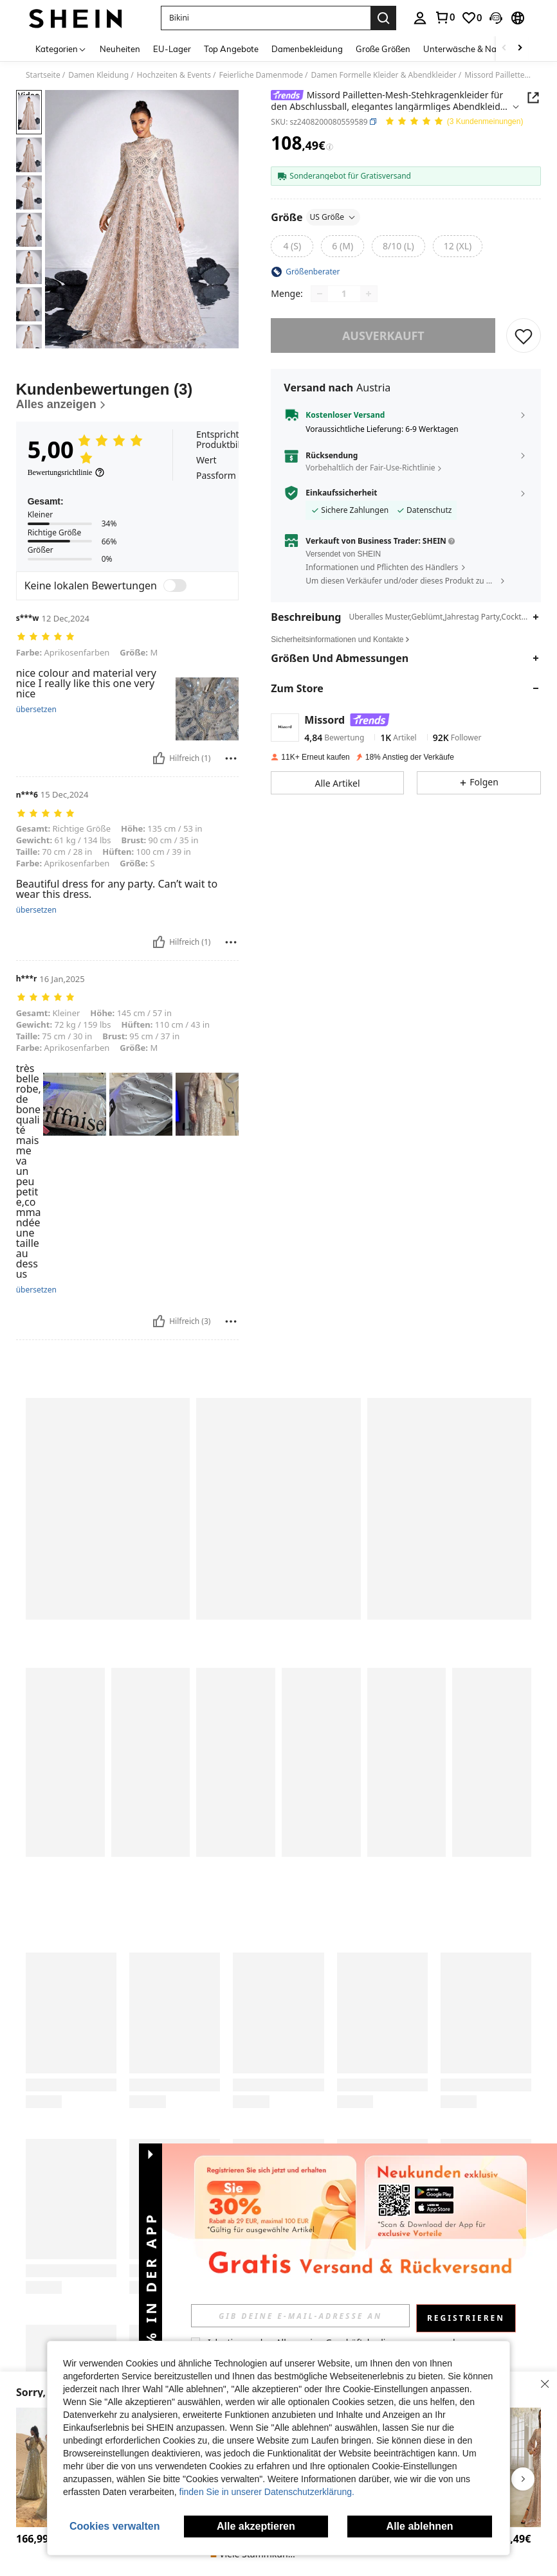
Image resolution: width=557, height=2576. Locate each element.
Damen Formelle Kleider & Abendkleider (384, 75)
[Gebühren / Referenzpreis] (329, 146)
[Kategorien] (61, 48)
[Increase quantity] (368, 293)
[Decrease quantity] (319, 293)
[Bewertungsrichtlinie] (66, 472)
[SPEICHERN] (523, 335)
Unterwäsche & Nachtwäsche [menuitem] (480, 49)
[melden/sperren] (231, 758)
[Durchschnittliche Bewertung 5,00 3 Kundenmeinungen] (454, 122)
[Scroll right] (519, 48)
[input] (315, 2315)
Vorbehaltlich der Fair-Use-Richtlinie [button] (370, 467)
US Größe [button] (333, 216)
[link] (444, 17)
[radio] (292, 246)
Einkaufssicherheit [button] (341, 492)
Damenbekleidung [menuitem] (307, 49)
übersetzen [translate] (36, 709)
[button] (265, 18)
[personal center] (420, 18)
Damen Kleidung (98, 75)
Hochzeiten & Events (174, 75)
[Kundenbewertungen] (127, 396)
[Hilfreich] (159, 758)
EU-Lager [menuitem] (172, 49)
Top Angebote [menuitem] (231, 49)
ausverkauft (383, 335)
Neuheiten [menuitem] (120, 49)
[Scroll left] (504, 48)
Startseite (43, 75)
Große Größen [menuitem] (383, 49)
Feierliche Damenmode (261, 75)
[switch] (175, 585)
